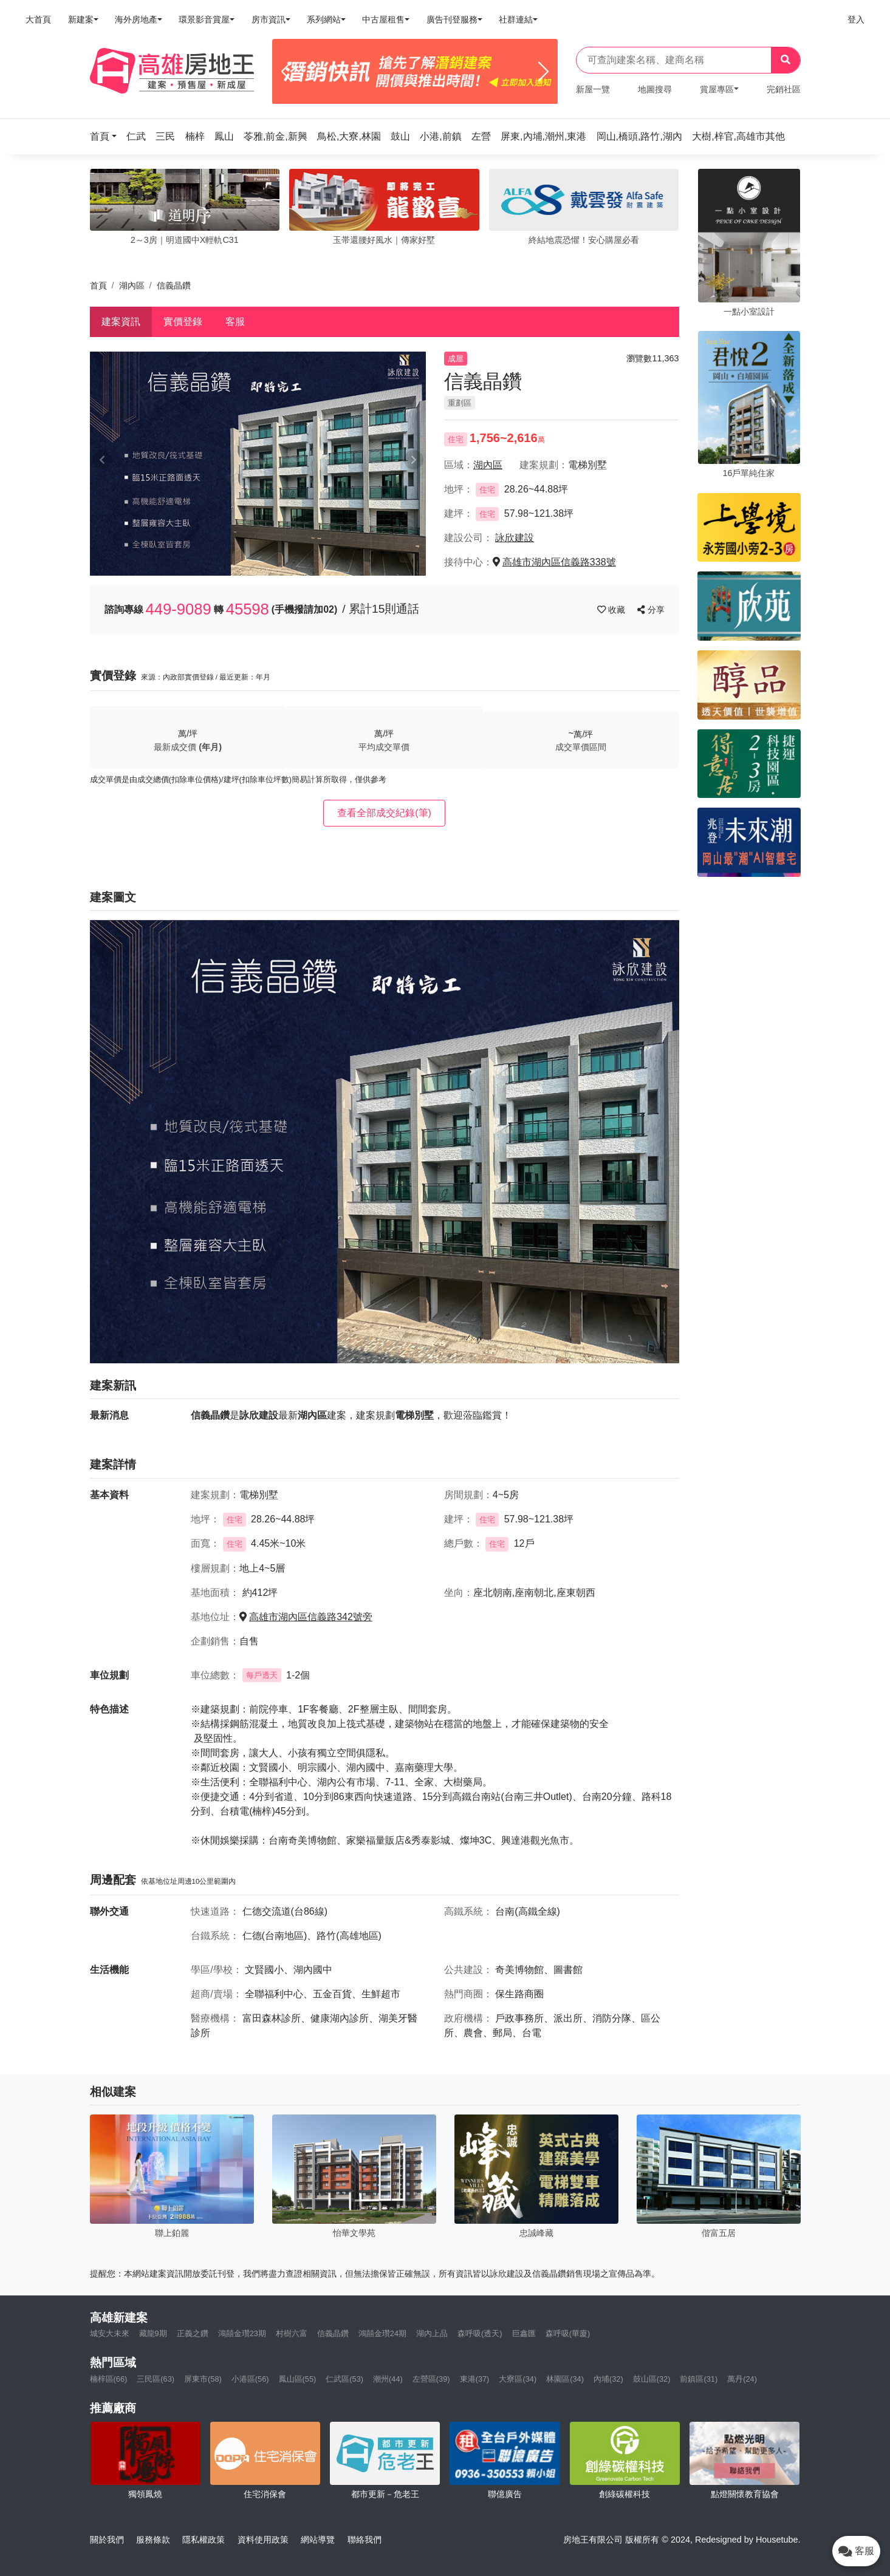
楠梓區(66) (109, 2378)
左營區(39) (431, 2378)
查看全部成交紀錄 (384, 813)
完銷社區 (784, 89)
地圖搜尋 (655, 89)
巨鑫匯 (524, 2333)
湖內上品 (432, 2333)
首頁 (98, 285)
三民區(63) (155, 2378)
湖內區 (132, 285)
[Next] (543, 71)
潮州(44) (388, 2378)
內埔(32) (608, 2378)
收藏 (612, 610)
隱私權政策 (203, 2539)
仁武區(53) (344, 2378)
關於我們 (107, 2539)
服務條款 (153, 2539)
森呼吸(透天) (479, 2333)
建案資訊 (120, 321)
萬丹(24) (742, 2378)
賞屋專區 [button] (717, 89)
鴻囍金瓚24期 (382, 2333)
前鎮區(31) (698, 2378)
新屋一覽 (593, 89)
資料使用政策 (263, 2539)
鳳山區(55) (298, 2378)
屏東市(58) (203, 2378)
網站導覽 (318, 2539)
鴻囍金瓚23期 (242, 2333)
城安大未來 (109, 2333)
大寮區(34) (517, 2378)
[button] (107, 136)
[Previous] (286, 71)
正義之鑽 (192, 2333)
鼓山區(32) (652, 2378)
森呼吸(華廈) (568, 2333)
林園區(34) (565, 2378)
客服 (235, 321)
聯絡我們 (364, 2539)
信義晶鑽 (333, 2333)
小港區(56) (250, 2378)
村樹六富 (291, 2333)
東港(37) (475, 2378)
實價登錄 (182, 321)
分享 (651, 610)
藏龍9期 (153, 2333)
